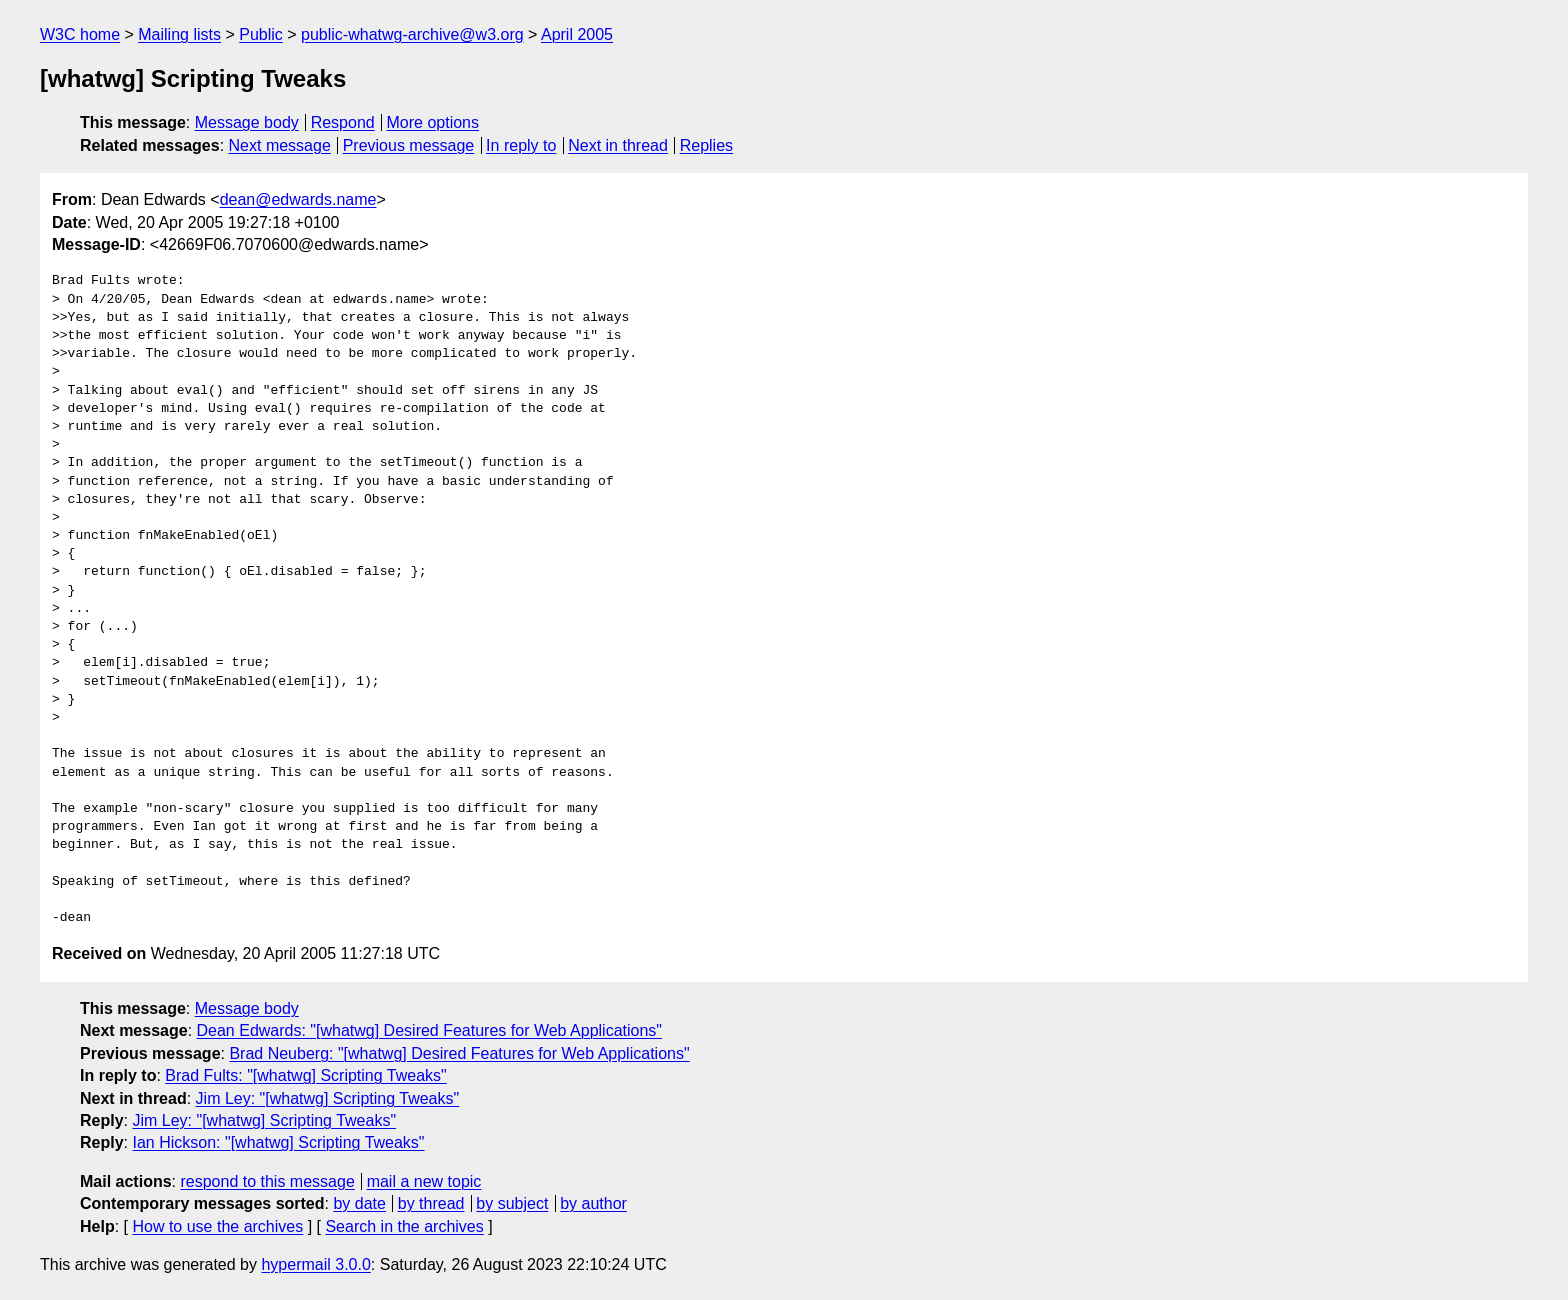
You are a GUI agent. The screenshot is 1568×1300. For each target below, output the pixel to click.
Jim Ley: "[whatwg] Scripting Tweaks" (328, 1098)
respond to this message (267, 1181)
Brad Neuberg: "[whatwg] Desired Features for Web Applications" (459, 1053)
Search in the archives (404, 1226)
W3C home (80, 34)
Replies (706, 145)
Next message (280, 145)
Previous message (409, 145)
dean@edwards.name (298, 199)
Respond (343, 122)
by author (593, 1203)
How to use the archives (217, 1226)
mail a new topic (424, 1181)
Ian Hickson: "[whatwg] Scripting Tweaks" (278, 1142)
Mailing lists (179, 34)
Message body (247, 122)
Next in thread (618, 145)
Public (261, 34)
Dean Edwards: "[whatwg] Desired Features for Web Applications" (430, 1030)
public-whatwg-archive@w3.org (412, 34)
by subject (512, 1203)
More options (433, 122)
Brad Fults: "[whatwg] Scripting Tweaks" (305, 1075)
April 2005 (577, 34)
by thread (431, 1203)
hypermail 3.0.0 (315, 1264)
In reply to (521, 145)
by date (359, 1203)
